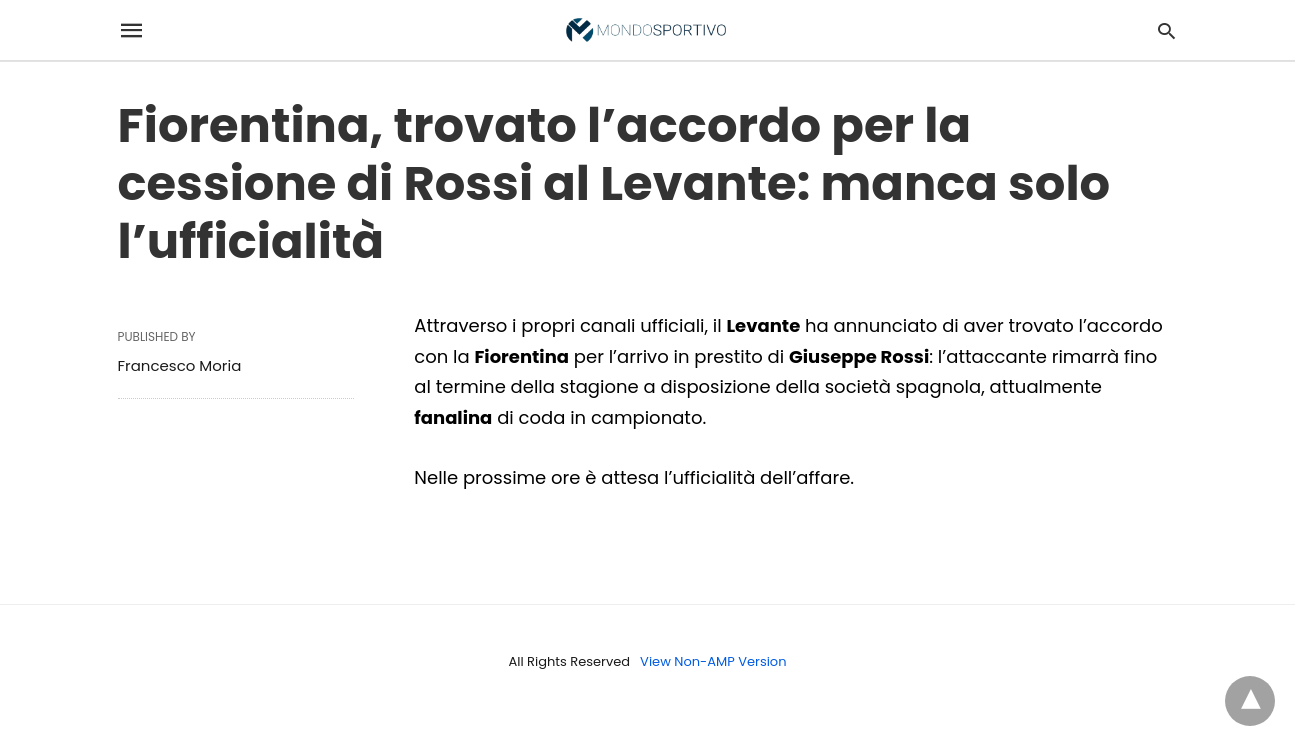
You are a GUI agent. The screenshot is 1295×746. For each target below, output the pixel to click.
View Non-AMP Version (713, 661)
